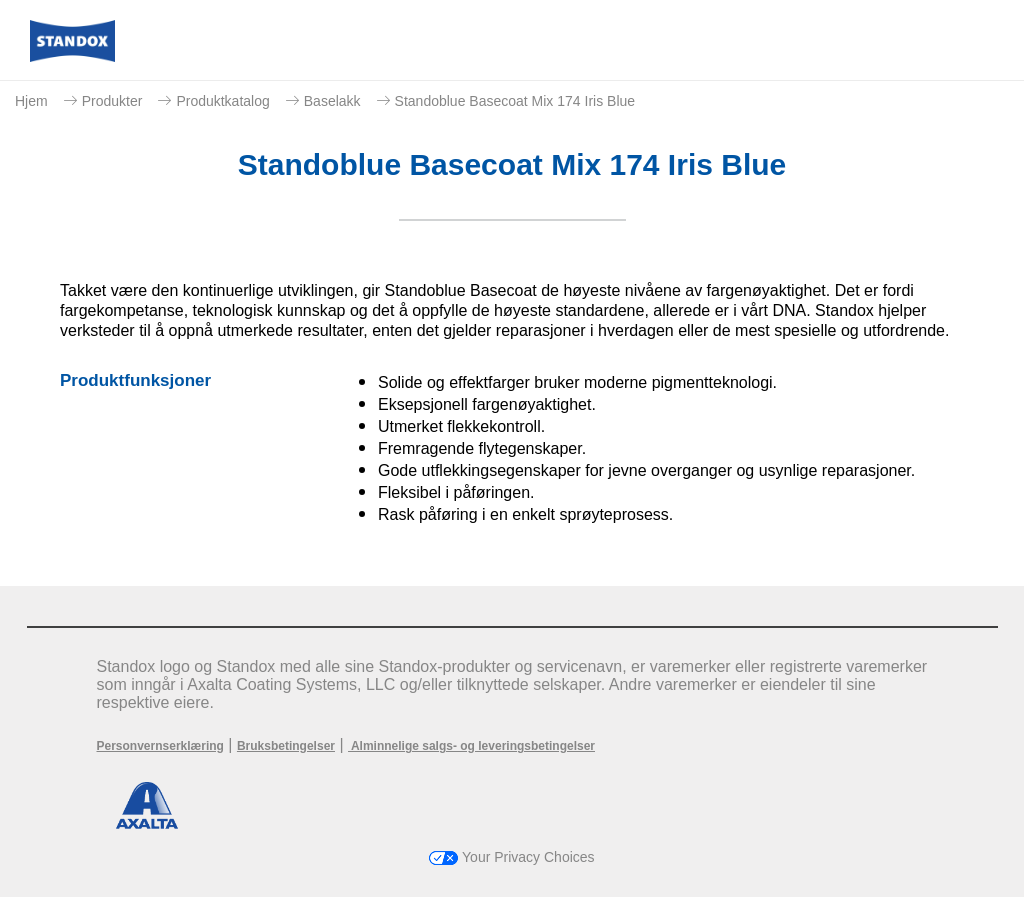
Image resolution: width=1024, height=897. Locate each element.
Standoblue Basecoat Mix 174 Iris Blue (515, 101)
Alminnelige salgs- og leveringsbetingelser (471, 746)
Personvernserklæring (160, 746)
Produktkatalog (222, 101)
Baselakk (332, 101)
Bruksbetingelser (286, 746)
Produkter (112, 101)
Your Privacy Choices (511, 857)
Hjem (31, 101)
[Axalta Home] (72, 56)
